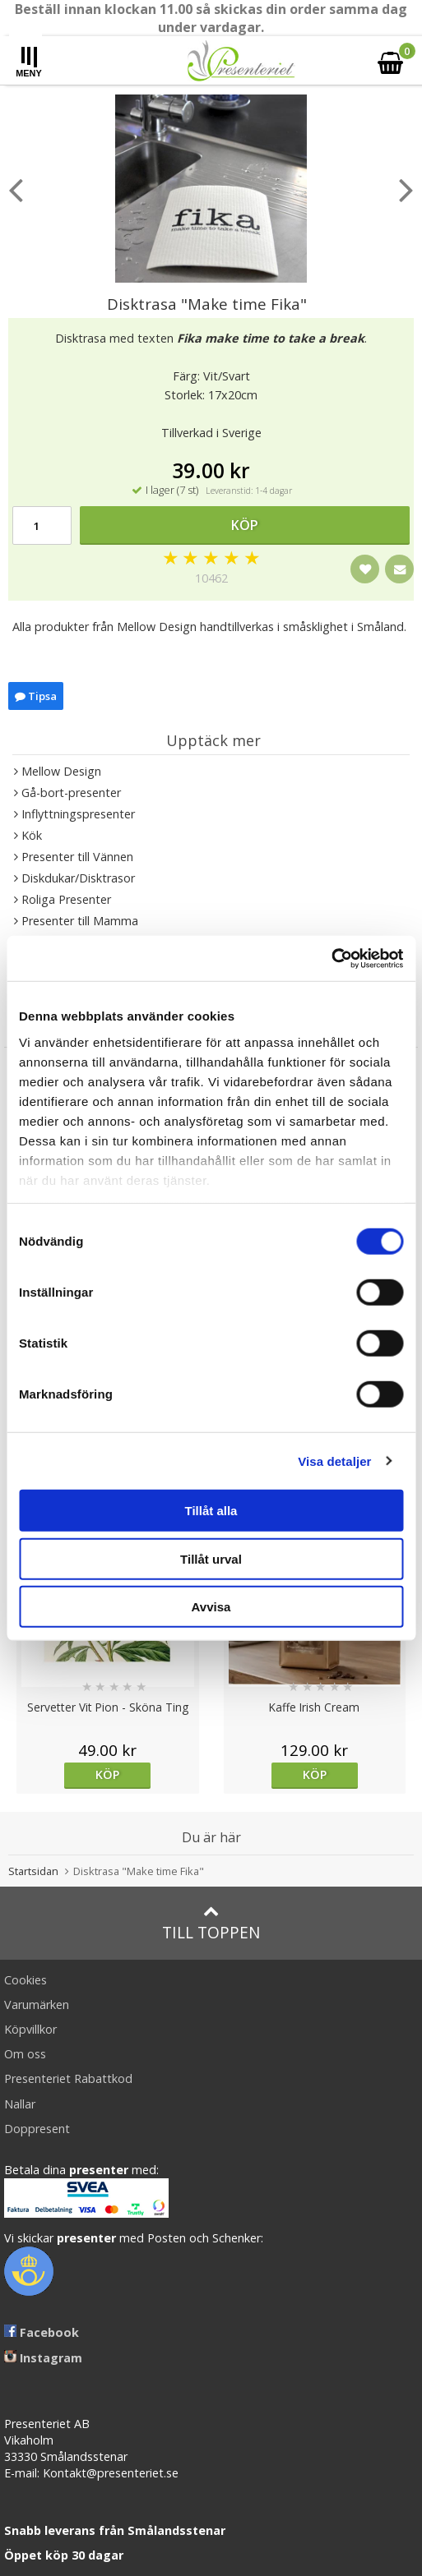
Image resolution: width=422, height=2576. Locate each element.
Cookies (25, 1980)
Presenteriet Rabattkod (68, 2078)
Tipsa (36, 696)
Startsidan (33, 1871)
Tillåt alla (211, 1511)
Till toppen (211, 1923)
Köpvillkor (30, 2029)
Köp (244, 525)
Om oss (25, 2054)
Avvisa (211, 1607)
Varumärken (36, 2004)
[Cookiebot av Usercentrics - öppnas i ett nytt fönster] (331, 958)
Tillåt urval (211, 1558)
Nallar (19, 2104)
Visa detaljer (334, 1461)
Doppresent (37, 2128)
